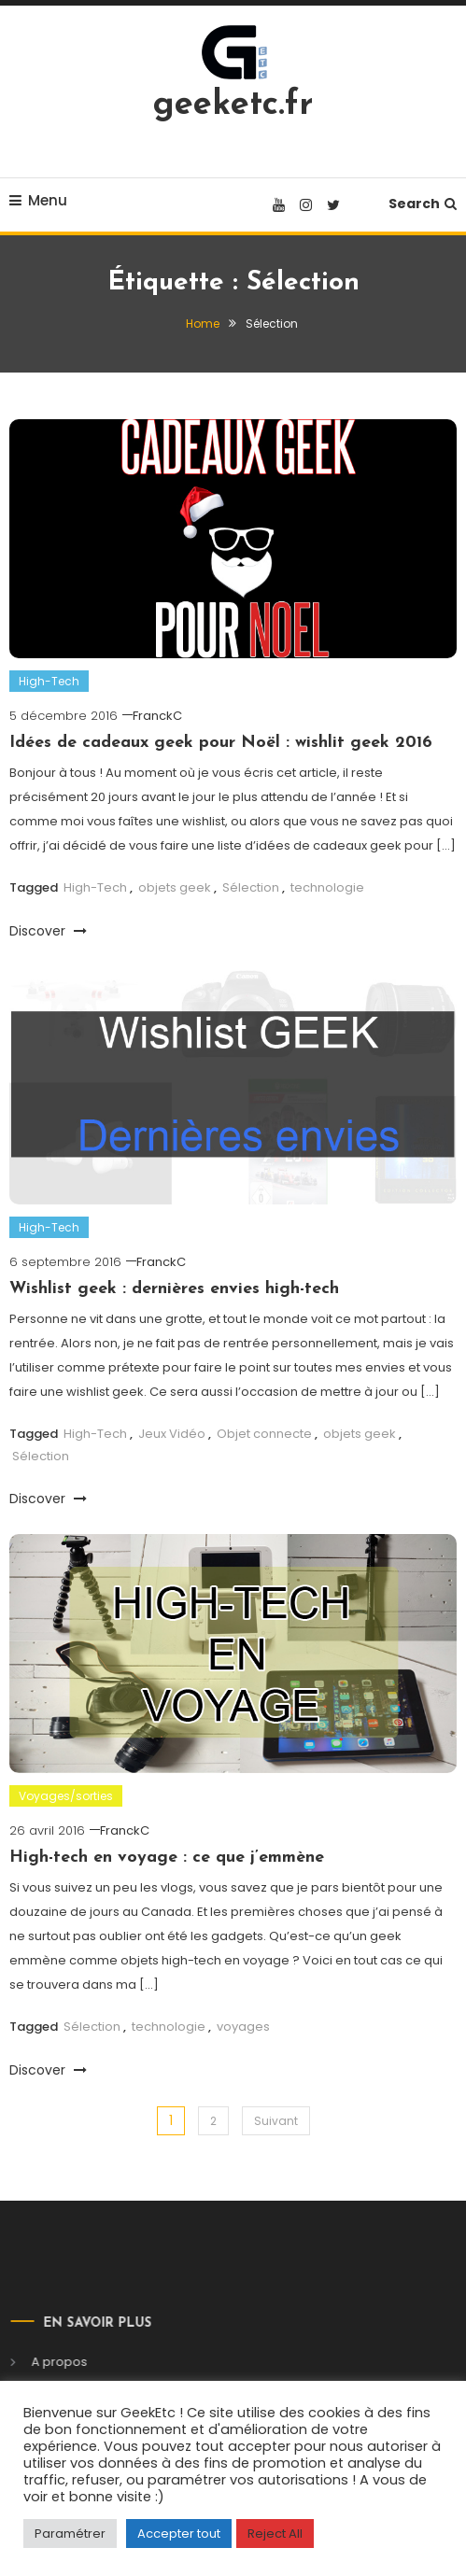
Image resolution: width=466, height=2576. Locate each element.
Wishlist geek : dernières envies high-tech (174, 1289)
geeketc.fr (233, 105)
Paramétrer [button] (70, 2533)
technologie (327, 887)
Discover (48, 931)
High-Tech (49, 681)
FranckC (157, 716)
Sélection (250, 887)
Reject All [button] (275, 2533)
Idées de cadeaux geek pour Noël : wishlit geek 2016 (220, 743)
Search (422, 203)
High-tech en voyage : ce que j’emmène (166, 1857)
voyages (243, 2026)
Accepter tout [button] (178, 2533)
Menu (38, 200)
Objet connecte (264, 1434)
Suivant (276, 2121)
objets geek (174, 887)
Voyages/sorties (66, 1796)
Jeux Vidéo (171, 1434)
